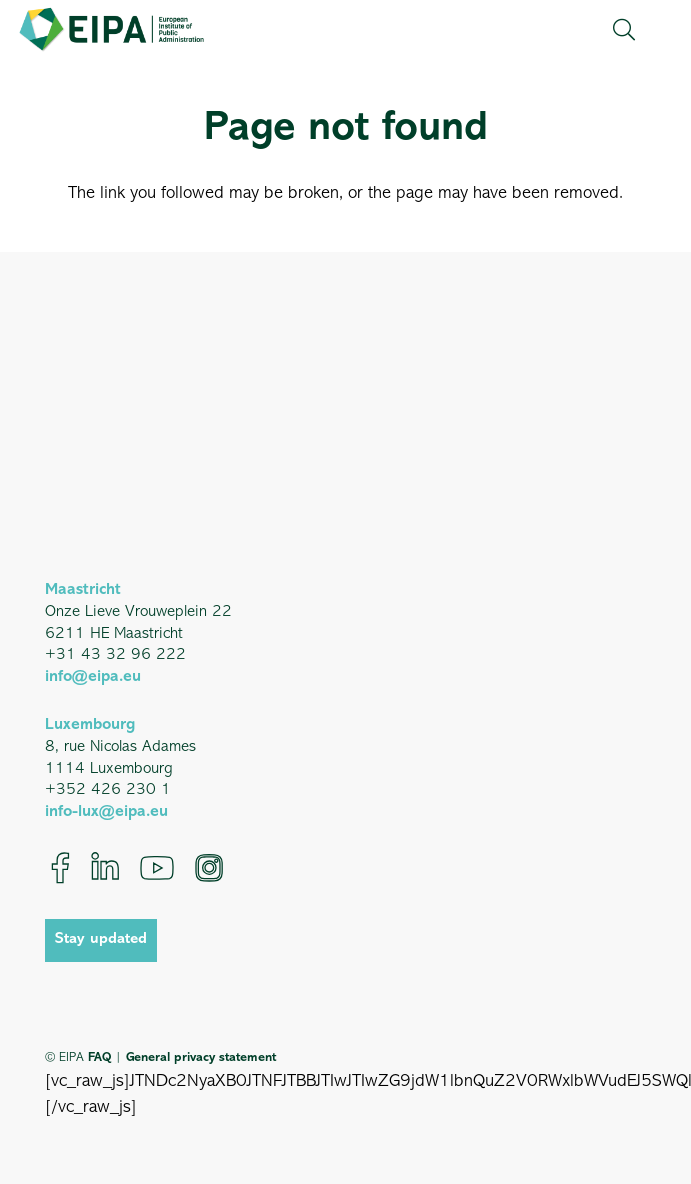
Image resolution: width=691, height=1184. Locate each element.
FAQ (99, 1057)
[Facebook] (60, 868)
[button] (623, 30)
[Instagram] (209, 868)
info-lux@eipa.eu (106, 812)
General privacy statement (201, 1057)
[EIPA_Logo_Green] (111, 29)
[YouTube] (157, 868)
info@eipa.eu (93, 677)
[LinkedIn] (105, 868)
